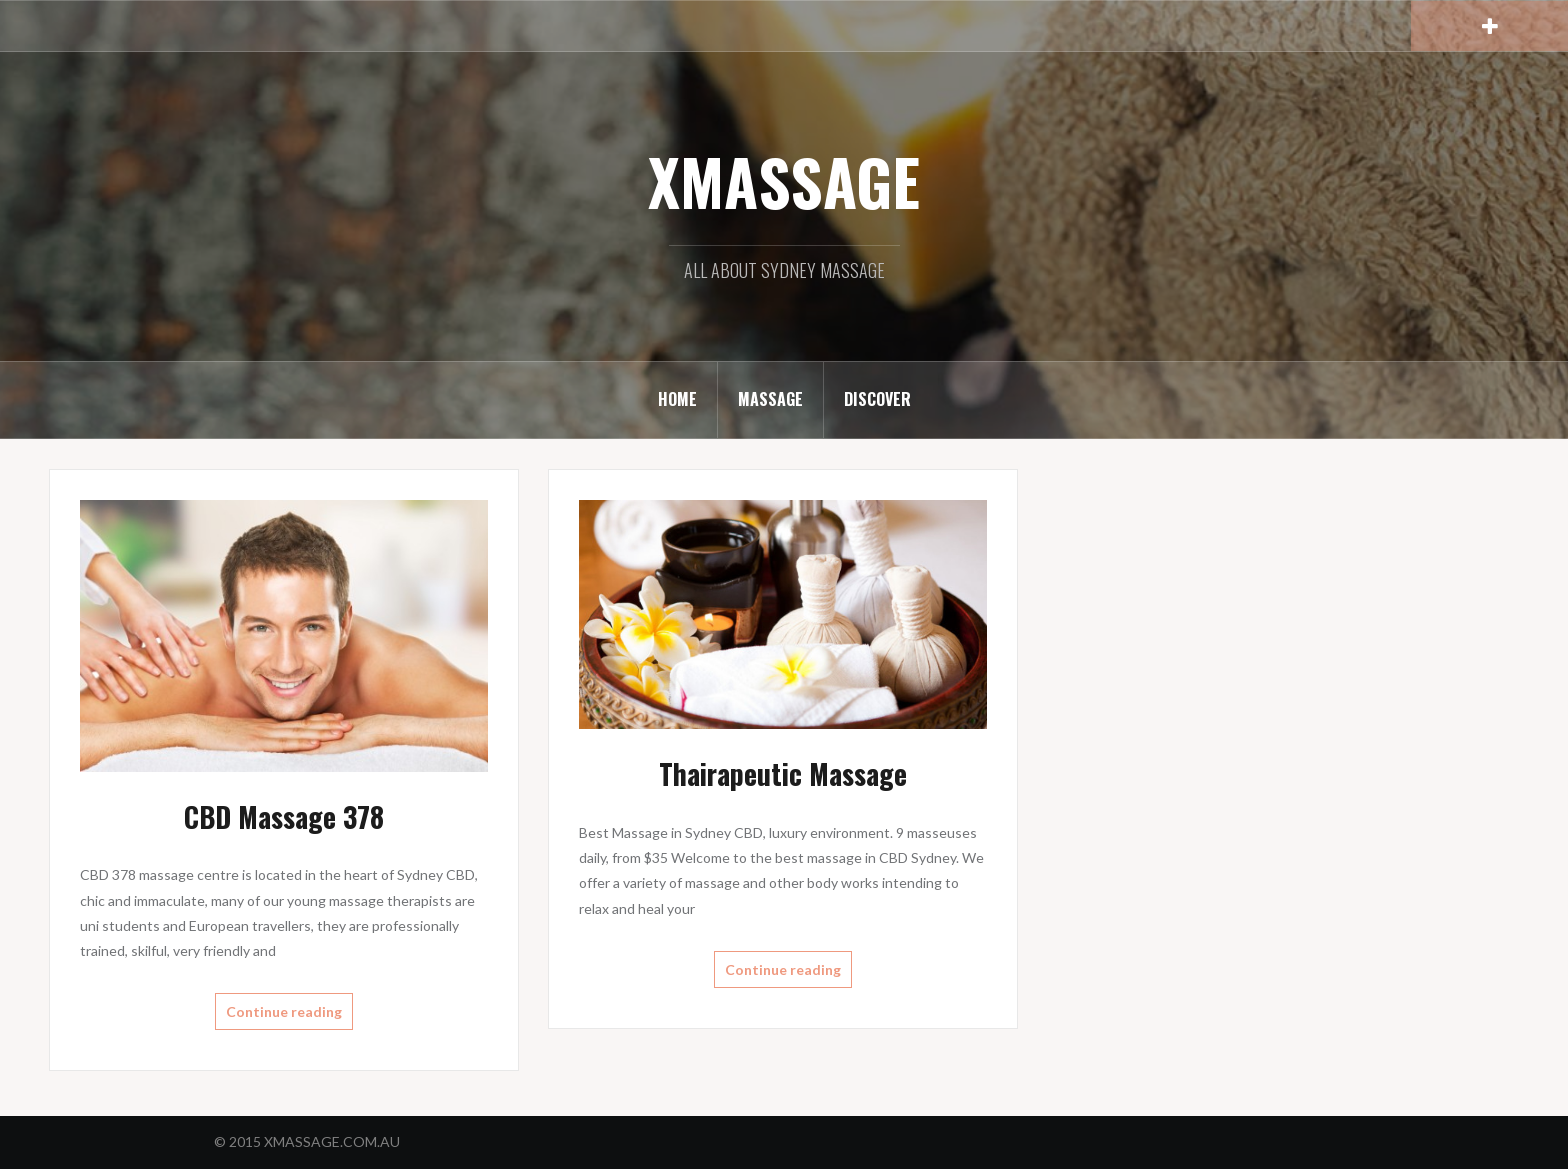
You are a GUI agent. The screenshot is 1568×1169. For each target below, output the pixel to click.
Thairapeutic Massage (783, 773)
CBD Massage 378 (284, 816)
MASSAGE (770, 399)
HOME (677, 399)
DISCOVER (877, 399)
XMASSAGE (784, 181)
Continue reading (284, 1011)
